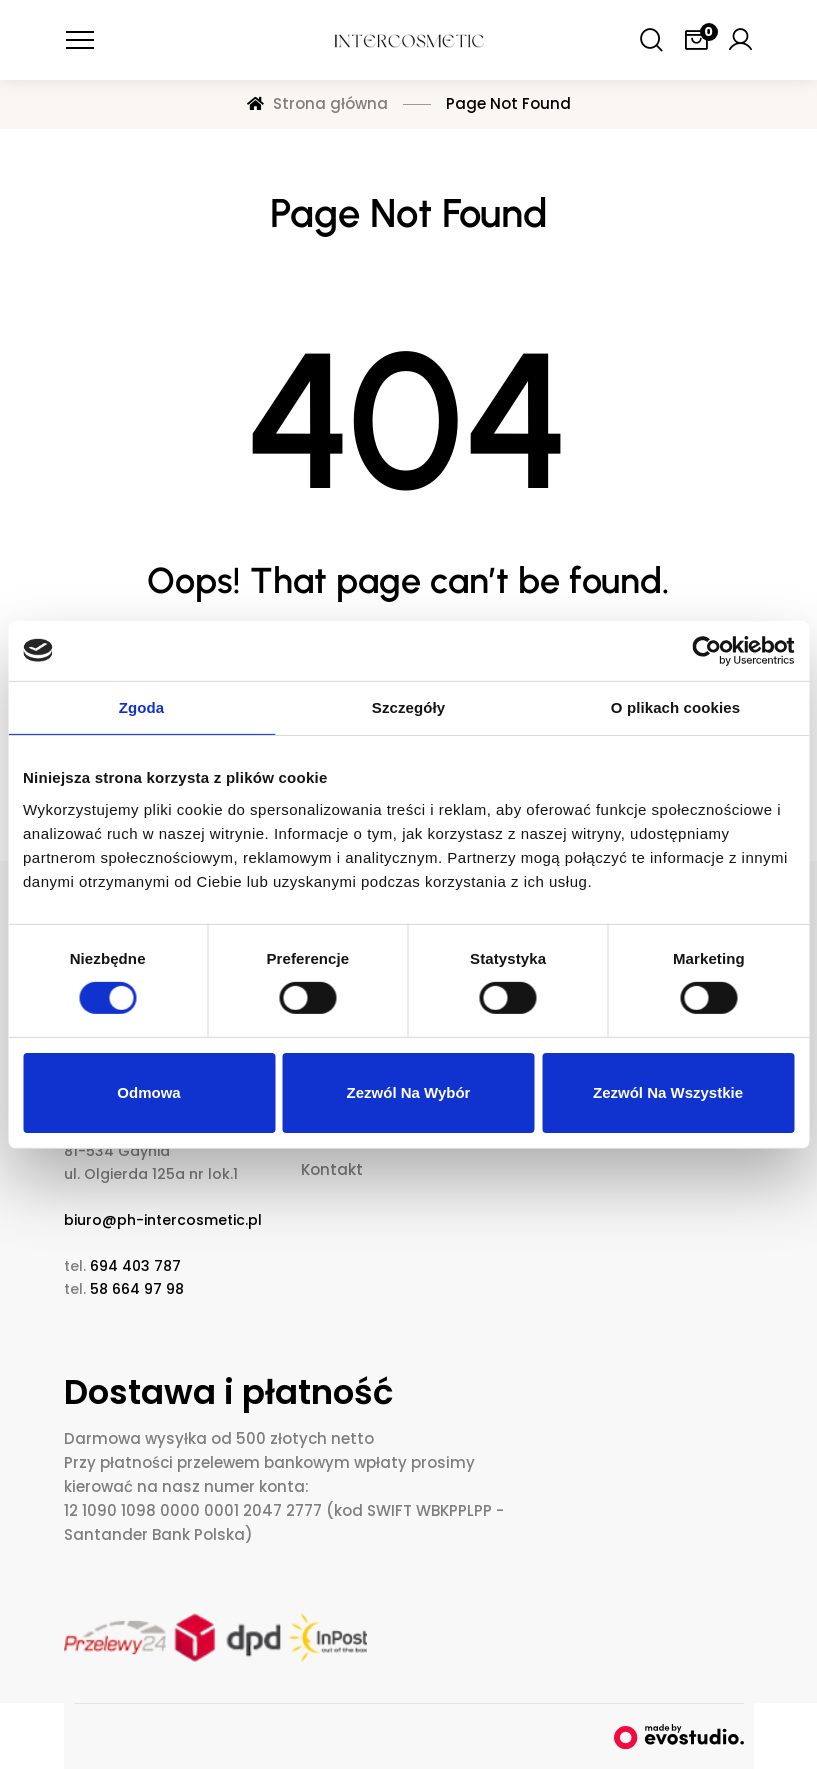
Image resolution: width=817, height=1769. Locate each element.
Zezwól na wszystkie (668, 1092)
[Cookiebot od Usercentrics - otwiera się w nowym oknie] (706, 650)
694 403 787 (135, 1266)
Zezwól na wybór (409, 1092)
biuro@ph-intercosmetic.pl (163, 1220)
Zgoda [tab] (142, 706)
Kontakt (332, 1169)
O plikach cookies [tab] (675, 706)
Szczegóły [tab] (408, 706)
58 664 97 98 (137, 1289)
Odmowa (148, 1092)
